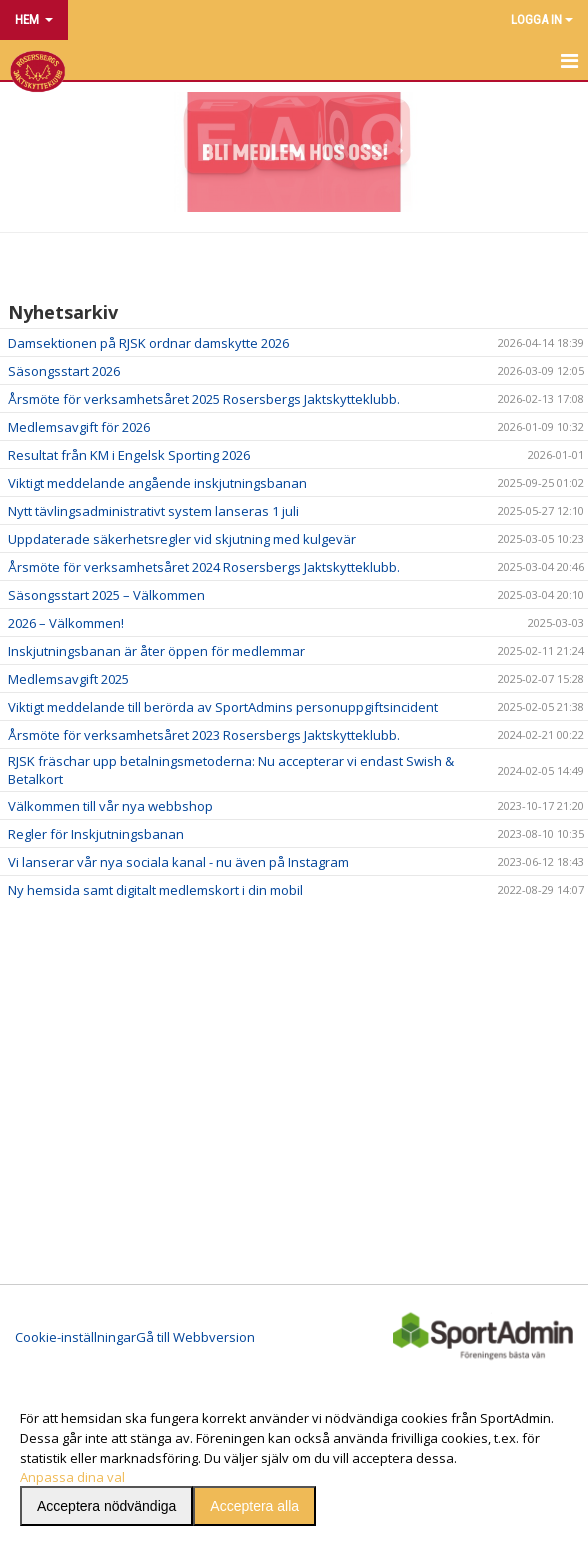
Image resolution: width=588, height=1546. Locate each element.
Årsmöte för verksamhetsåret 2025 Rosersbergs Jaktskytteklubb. (204, 399)
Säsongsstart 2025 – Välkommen (106, 595)
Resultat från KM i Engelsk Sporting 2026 (129, 455)
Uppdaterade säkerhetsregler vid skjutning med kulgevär (182, 539)
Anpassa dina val (72, 1477)
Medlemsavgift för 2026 (79, 427)
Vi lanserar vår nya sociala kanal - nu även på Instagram (178, 862)
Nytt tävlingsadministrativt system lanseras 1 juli (153, 511)
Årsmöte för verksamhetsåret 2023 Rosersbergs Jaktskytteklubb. (204, 735)
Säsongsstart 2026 (64, 371)
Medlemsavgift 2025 (68, 679)
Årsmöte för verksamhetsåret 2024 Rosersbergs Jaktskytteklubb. (204, 567)
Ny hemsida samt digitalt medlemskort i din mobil (155, 890)
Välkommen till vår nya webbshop (110, 806)
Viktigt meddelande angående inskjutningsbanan (157, 483)
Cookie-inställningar (75, 1337)
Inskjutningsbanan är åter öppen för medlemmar (156, 651)
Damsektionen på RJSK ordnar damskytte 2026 (148, 343)
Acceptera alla (254, 1506)
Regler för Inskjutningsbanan (96, 834)
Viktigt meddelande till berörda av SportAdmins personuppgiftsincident (223, 707)
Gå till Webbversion (195, 1337)
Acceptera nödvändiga (106, 1506)
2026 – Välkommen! (66, 623)
